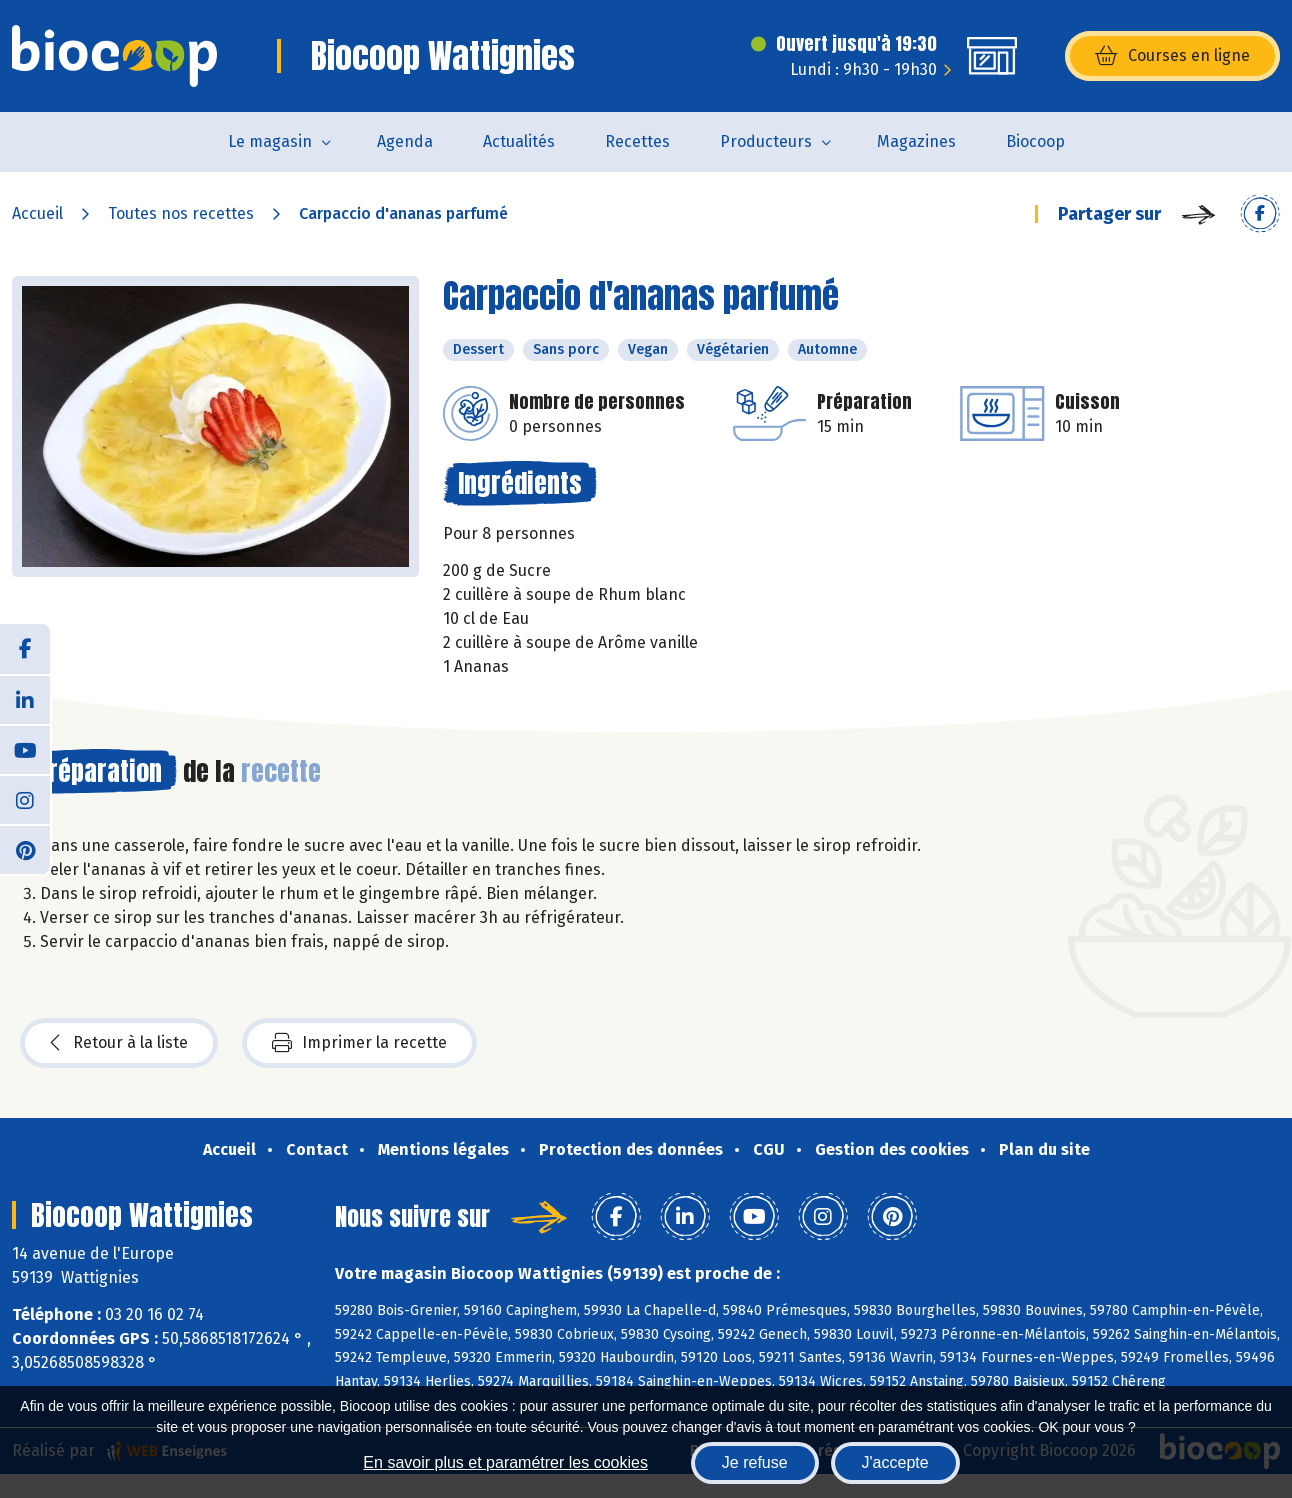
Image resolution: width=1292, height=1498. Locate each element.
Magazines (916, 141)
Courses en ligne (1172, 56)
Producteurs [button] (766, 141)
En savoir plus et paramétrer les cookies (505, 1462)
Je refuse (755, 1462)
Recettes (637, 141)
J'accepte (895, 1462)
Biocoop (1035, 141)
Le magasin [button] (270, 141)
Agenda (405, 141)
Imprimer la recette (359, 1043)
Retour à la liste (119, 1043)
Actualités (519, 141)
